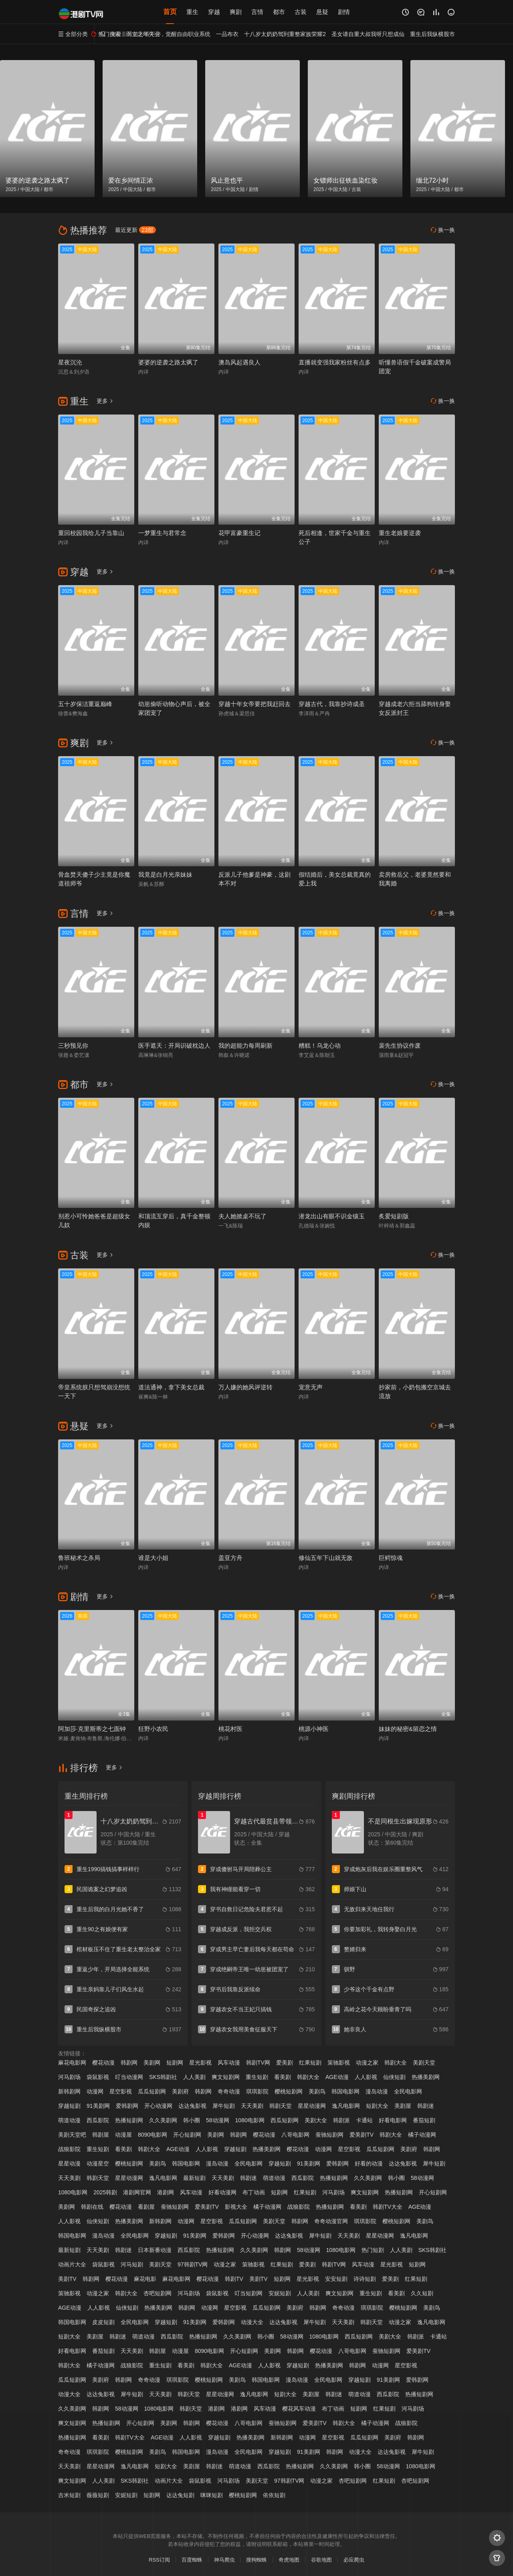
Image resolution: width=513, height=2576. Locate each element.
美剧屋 (402, 2106)
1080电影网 (250, 2120)
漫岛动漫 (377, 2091)
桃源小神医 (314, 1728)
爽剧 (236, 11)
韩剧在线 (92, 2207)
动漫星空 (98, 2163)
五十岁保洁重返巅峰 (85, 703)
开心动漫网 (158, 2106)
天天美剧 (252, 2106)
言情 (257, 11)
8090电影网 (152, 2134)
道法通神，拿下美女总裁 (171, 1387)
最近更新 (135, 230)
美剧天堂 (424, 2062)
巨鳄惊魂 (391, 1557)
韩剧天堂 (280, 2106)
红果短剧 (310, 2062)
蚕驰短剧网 (329, 2134)
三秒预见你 (73, 1045)
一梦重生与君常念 (162, 532)
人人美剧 (194, 2077)
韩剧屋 (100, 2134)
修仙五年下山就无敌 (326, 1557)
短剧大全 (377, 2106)
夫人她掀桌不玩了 (242, 1216)
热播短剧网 (129, 2120)
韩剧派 (341, 2120)
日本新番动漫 (155, 2250)
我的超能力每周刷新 (245, 1045)
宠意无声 (311, 1387)
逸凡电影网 (346, 2106)
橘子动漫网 (422, 2134)
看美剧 (282, 2077)
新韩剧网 (69, 2091)
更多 (105, 401)
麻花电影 (145, 2279)
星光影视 (200, 2062)
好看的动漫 (369, 2163)
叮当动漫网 (129, 2077)
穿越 (214, 11)
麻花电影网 (72, 2062)
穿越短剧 (69, 2106)
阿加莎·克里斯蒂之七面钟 (92, 1728)
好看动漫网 (222, 2192)
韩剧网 (129, 2062)
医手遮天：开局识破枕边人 (174, 1045)
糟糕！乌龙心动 (320, 1045)
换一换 (443, 230)
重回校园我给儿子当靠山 (91, 532)
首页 (170, 12)
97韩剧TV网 (193, 2264)
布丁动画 (253, 2192)
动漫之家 (367, 2062)
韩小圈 (191, 2120)
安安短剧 (336, 2279)
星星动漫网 (312, 2106)
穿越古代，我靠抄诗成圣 (332, 703)
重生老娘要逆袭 (400, 532)
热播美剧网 (426, 2077)
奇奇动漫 (229, 2091)
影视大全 (236, 2207)
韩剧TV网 (258, 2062)
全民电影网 (408, 2091)
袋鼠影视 (98, 2077)
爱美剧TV (361, 2134)
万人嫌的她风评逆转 (245, 1387)
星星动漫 (69, 2163)
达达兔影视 (192, 2106)
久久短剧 (422, 2293)
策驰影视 (338, 2062)
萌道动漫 (69, 2120)
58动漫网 (217, 2120)
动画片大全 (72, 2264)
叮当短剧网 (248, 2293)
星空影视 (120, 2091)
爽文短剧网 (226, 2077)
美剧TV (67, 2279)
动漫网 (95, 2091)
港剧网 (165, 2192)
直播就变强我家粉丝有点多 (335, 362)
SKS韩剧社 (163, 2077)
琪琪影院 (257, 2091)
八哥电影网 (295, 2134)
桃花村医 (230, 1728)
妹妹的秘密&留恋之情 (408, 1728)
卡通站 (364, 2120)
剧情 (344, 11)
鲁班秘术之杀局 (79, 1557)
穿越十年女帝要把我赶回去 (254, 703)
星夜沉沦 (70, 362)
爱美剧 (284, 2062)
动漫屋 (123, 2134)
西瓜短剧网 (285, 2120)
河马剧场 (69, 2077)
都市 (279, 11)
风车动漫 (229, 2062)
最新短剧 (194, 2178)
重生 (192, 11)
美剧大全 (316, 2120)
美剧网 (151, 2062)
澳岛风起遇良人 (239, 362)
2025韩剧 (105, 2192)
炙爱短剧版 (394, 1216)
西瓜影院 (98, 2120)
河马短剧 (132, 2264)
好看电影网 (393, 2120)
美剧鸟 (317, 2091)
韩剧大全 (395, 2062)
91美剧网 (98, 2106)
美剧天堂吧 (72, 2134)
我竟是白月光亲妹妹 (165, 874)
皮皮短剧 (103, 2322)
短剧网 (174, 2062)
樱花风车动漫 (299, 2408)
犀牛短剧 (223, 2106)
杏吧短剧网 (157, 2293)
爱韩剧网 (127, 2106)
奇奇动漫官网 (331, 2221)
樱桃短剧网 (289, 2091)
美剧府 (180, 2091)
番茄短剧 (424, 2120)
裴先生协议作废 (400, 1045)
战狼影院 (69, 2149)
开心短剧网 (187, 2134)
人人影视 (366, 2077)
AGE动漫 (337, 2077)
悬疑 (322, 11)
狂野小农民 (153, 1728)
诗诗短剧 (364, 2279)
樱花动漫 (103, 2062)
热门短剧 (373, 2250)
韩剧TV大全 (387, 2207)
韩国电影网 (345, 2091)
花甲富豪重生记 (239, 532)
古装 (301, 11)
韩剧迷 (425, 2106)
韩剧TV (234, 2279)
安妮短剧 (280, 2293)
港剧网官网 (137, 2192)
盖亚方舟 (230, 1557)
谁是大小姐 (153, 1557)
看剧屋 (146, 2207)
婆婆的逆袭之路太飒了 (168, 362)
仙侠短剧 (394, 2077)
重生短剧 (257, 2077)
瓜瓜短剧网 (152, 2091)
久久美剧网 (163, 2120)
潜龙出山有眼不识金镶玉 (332, 1216)
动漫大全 (252, 2322)
